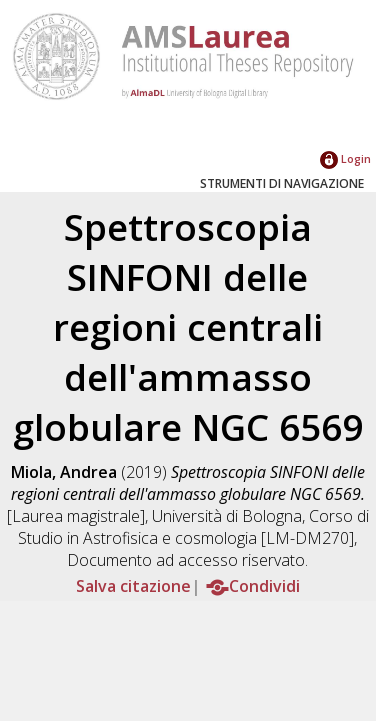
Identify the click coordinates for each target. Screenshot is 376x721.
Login (345, 158)
